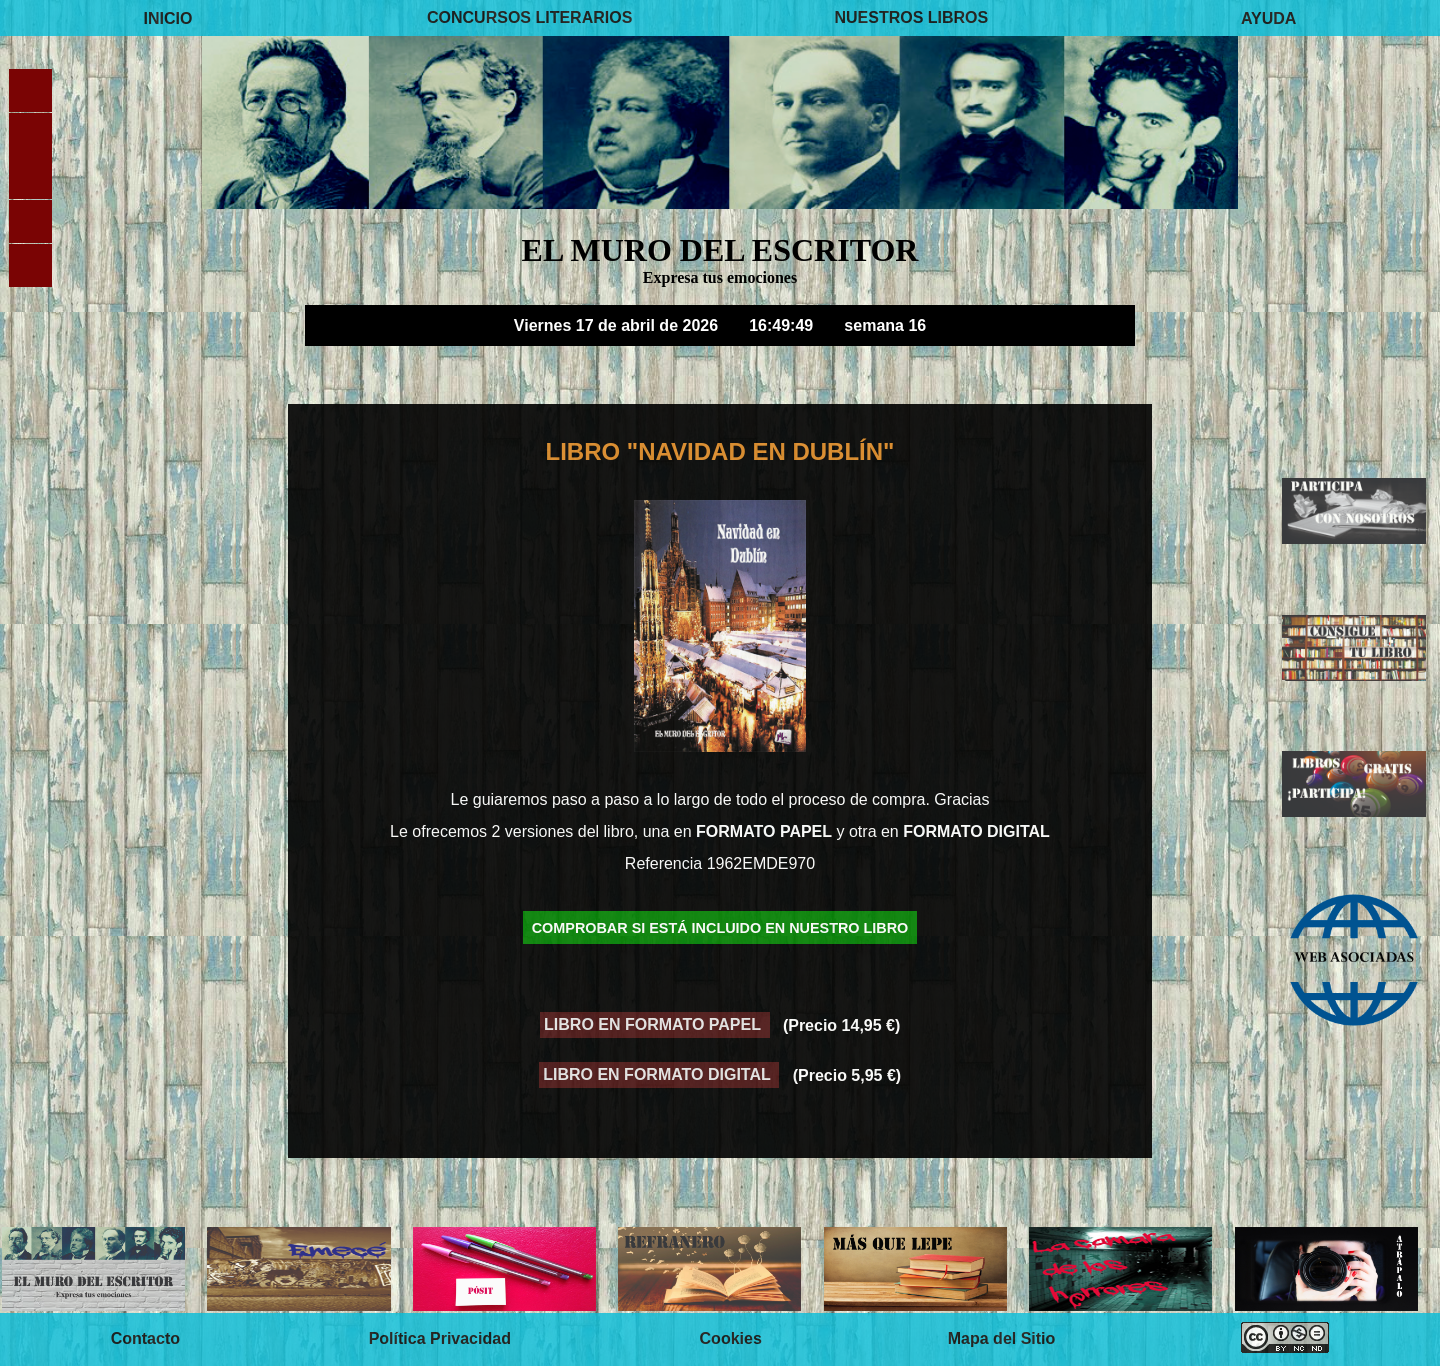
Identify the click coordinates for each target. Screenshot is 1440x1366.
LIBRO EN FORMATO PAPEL (654, 1025)
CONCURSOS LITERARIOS (529, 17)
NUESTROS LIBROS (911, 17)
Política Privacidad (440, 1339)
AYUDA (1268, 17)
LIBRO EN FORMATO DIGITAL (659, 1075)
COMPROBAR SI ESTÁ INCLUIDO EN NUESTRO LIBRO (720, 928)
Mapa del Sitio (1002, 1339)
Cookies (731, 1339)
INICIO (168, 17)
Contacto (145, 1339)
